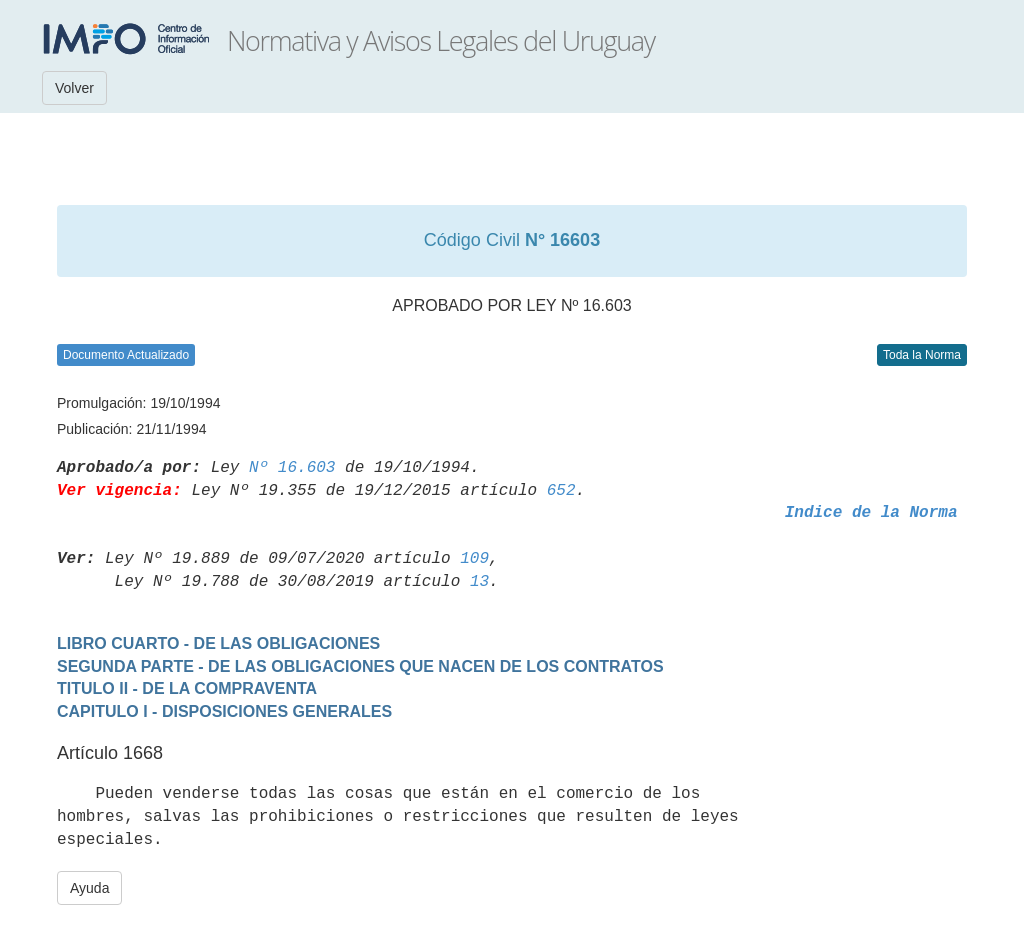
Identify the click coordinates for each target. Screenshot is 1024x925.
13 (479, 582)
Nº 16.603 (292, 468)
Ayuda (89, 888)
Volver (74, 88)
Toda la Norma (922, 355)
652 (561, 491)
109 (474, 559)
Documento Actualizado (126, 355)
